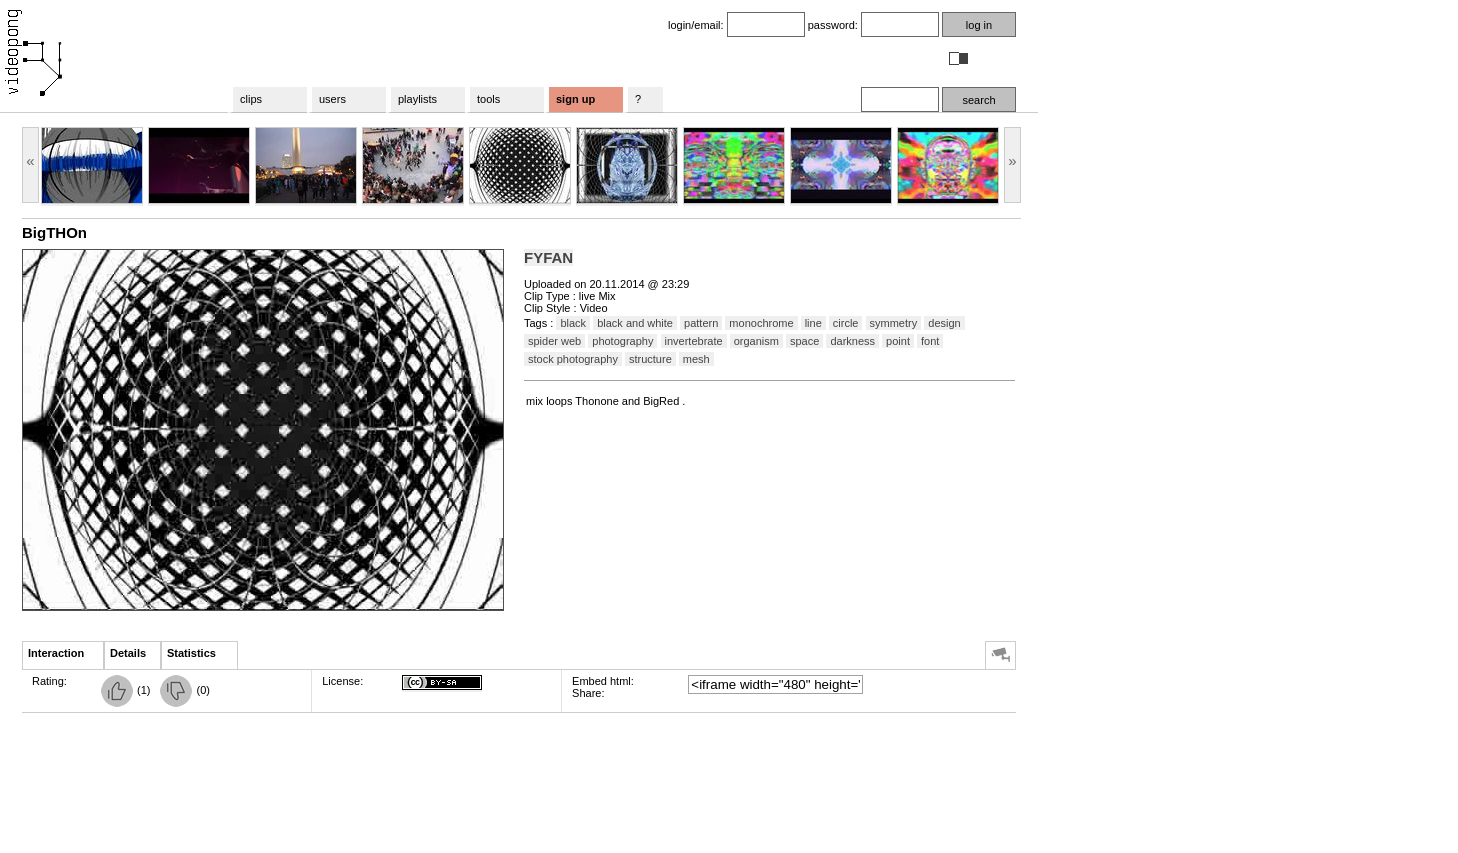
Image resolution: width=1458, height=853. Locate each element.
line (813, 323)
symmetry (894, 323)
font (930, 341)
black (573, 323)
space (804, 341)
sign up (575, 99)
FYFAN (548, 257)
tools (488, 99)
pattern (701, 323)
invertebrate (694, 341)
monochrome (761, 323)
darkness (852, 341)
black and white (635, 323)
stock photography (573, 359)
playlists (417, 99)
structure (650, 359)
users (332, 99)
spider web (554, 341)
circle (846, 323)
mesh (696, 359)
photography (622, 341)
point (898, 341)
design (944, 323)
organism (756, 341)
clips (251, 99)
